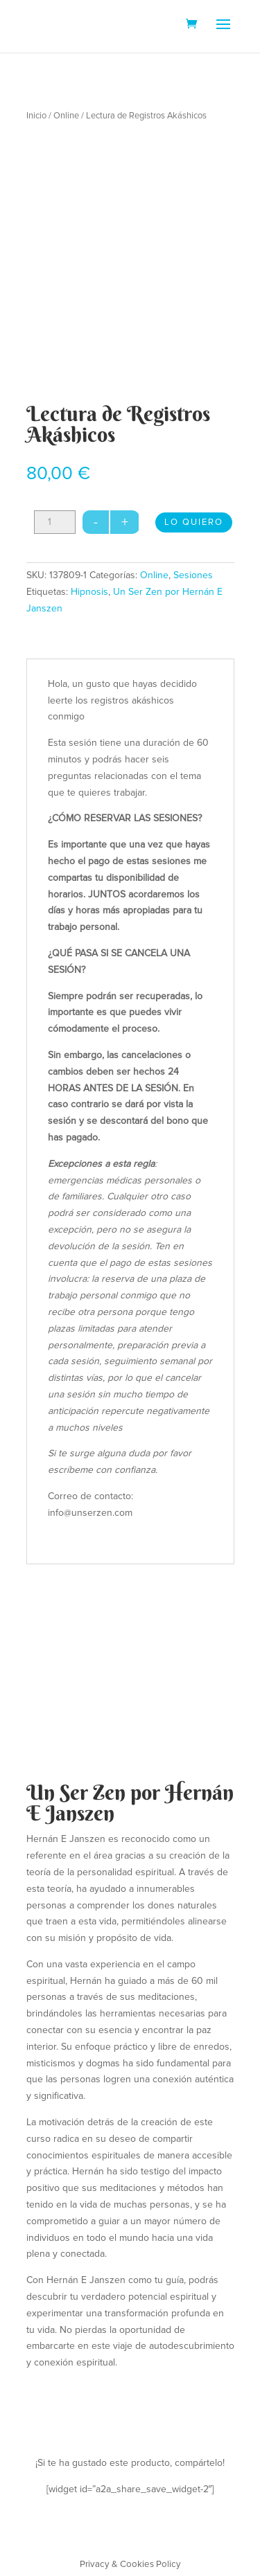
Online (66, 115)
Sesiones (193, 575)
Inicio (36, 115)
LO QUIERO (193, 522)
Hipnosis (89, 592)
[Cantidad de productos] (55, 522)
